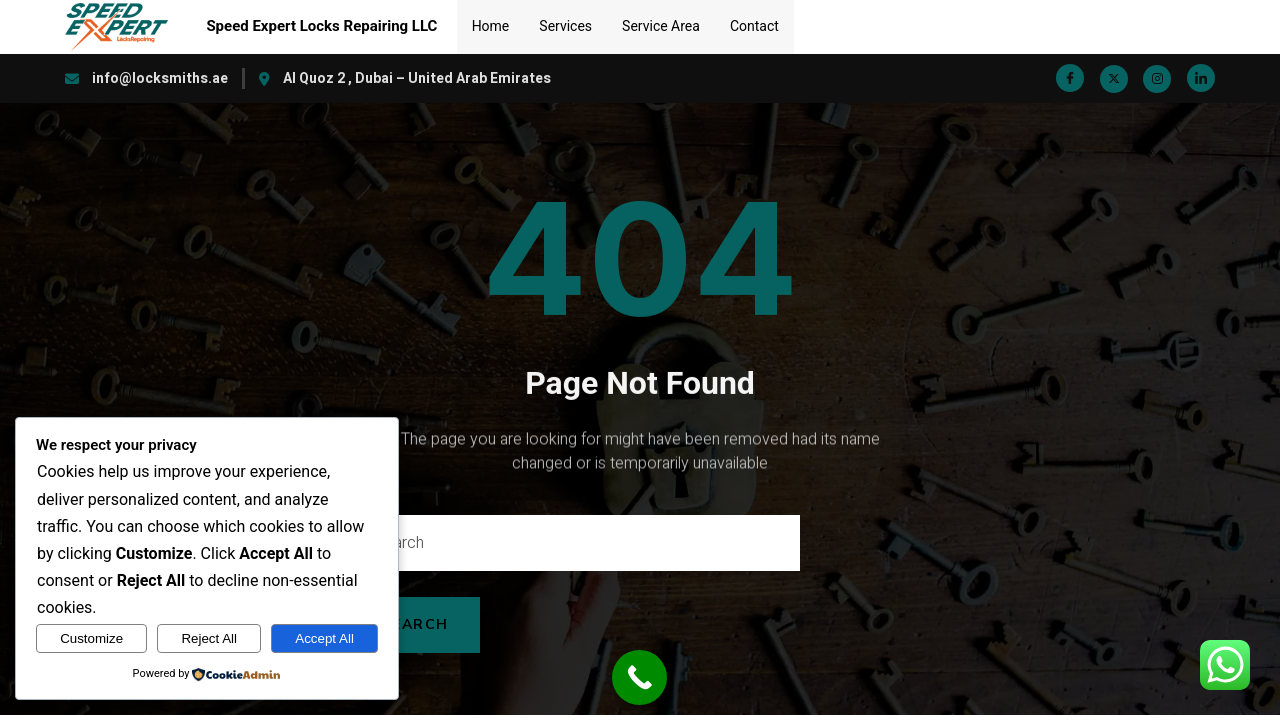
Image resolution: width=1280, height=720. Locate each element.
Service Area (661, 26)
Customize (91, 638)
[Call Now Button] (639, 677)
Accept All (324, 638)
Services (565, 26)
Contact (754, 26)
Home (491, 26)
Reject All (209, 638)
